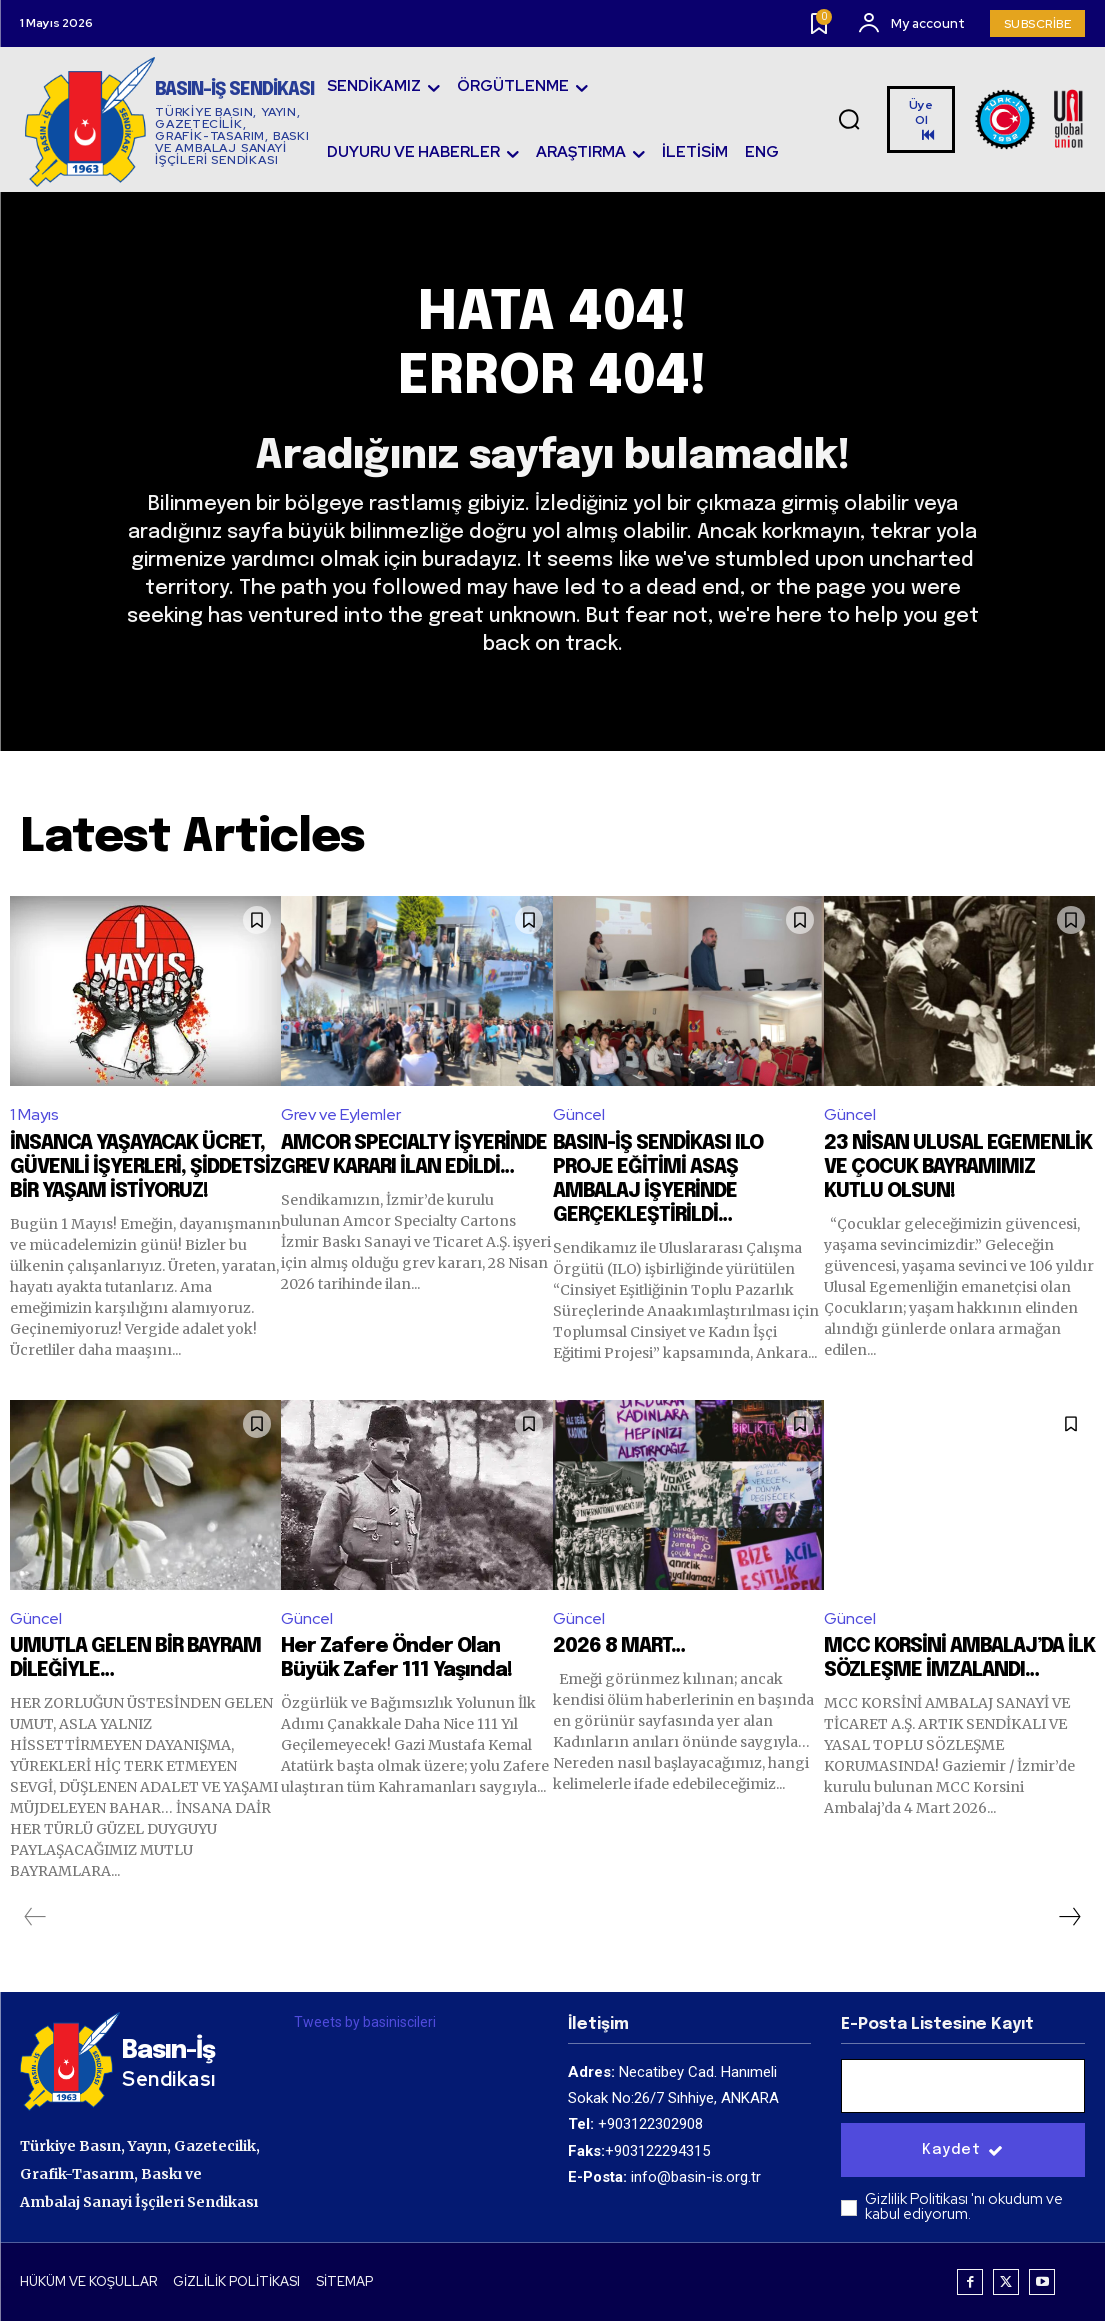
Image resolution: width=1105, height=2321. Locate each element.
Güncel (579, 1114)
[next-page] (1069, 1917)
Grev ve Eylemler (341, 1114)
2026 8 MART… (619, 1646)
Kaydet (963, 2150)
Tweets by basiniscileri (365, 2022)
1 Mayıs (34, 1114)
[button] (849, 120)
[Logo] (169, 121)
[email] (963, 2086)
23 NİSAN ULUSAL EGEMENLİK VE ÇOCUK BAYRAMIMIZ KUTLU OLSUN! (958, 1167)
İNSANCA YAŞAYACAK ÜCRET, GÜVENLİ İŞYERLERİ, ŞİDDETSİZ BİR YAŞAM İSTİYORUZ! (145, 1167)
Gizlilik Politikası (918, 2199)
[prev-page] (35, 1917)
